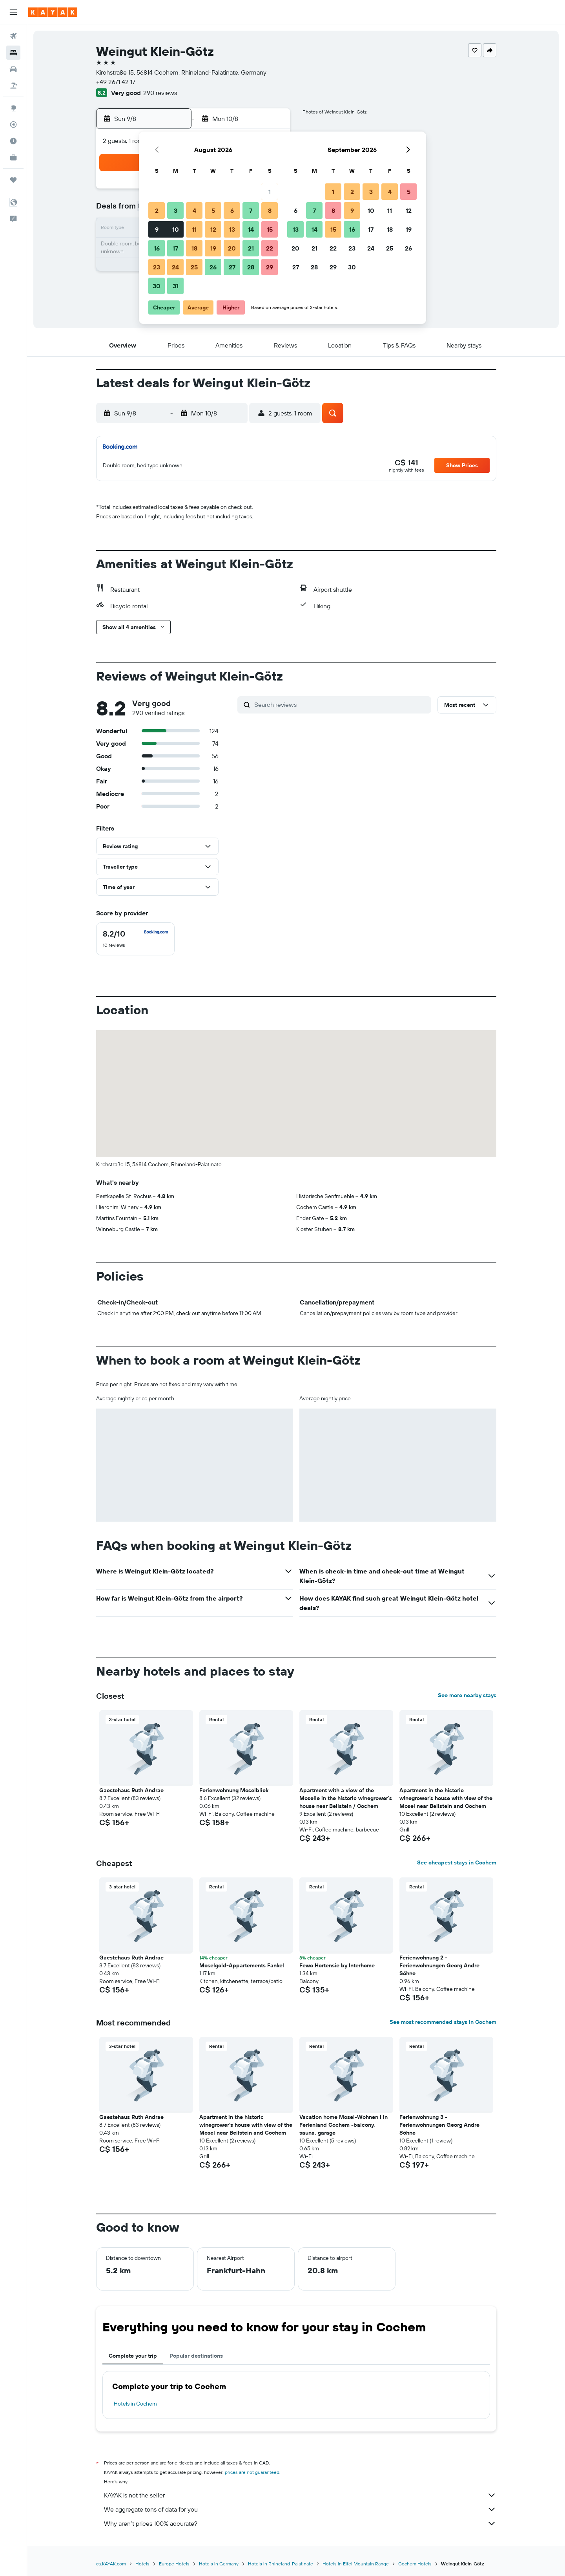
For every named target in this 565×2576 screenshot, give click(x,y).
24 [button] (175, 267)
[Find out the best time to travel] (13, 141)
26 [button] (213, 267)
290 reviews (160, 93)
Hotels (142, 2564)
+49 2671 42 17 (115, 82)
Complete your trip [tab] (133, 2355)
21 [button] (251, 248)
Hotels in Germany (219, 2564)
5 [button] (213, 210)
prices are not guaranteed (252, 2472)
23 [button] (156, 267)
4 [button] (194, 210)
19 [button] (213, 248)
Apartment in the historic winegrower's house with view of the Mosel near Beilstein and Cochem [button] (445, 1798)
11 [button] (194, 229)
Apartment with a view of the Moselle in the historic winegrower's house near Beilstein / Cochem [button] (345, 1798)
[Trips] (13, 180)
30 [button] (156, 286)
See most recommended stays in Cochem (443, 2021)
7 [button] (250, 210)
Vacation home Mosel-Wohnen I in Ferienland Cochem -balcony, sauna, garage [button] (343, 2124)
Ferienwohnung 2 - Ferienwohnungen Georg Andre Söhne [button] (439, 1965)
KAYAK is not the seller (300, 2495)
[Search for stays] (13, 52)
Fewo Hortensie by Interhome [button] (337, 1965)
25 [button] (194, 267)
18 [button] (194, 248)
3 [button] (175, 210)
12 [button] (213, 229)
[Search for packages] (13, 85)
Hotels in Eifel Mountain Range (356, 2564)
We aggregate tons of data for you (300, 2509)
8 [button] (270, 210)
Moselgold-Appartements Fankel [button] (241, 1965)
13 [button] (232, 229)
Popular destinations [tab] (196, 2355)
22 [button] (269, 248)
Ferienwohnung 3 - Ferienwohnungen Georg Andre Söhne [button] (439, 2124)
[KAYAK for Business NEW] (13, 157)
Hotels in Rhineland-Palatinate (280, 2564)
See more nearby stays (467, 1695)
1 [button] (269, 192)
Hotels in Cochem (135, 2403)
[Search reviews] (341, 704)
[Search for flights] (13, 36)
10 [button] (175, 229)
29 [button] (269, 267)
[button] (13, 12)
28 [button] (250, 267)
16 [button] (157, 248)
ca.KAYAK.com (111, 2564)
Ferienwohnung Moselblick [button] (233, 1790)
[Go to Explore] (13, 108)
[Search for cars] (13, 69)
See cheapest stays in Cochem (456, 1862)
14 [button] (251, 229)
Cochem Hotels (415, 2564)
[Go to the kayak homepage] (52, 12)
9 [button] (157, 229)
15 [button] (270, 229)
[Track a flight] (13, 124)
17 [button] (175, 248)
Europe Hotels (174, 2564)
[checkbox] (135, 938)
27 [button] (232, 267)
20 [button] (232, 248)
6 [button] (232, 210)
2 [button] (157, 210)
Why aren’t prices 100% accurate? (300, 2523)
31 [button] (176, 286)
